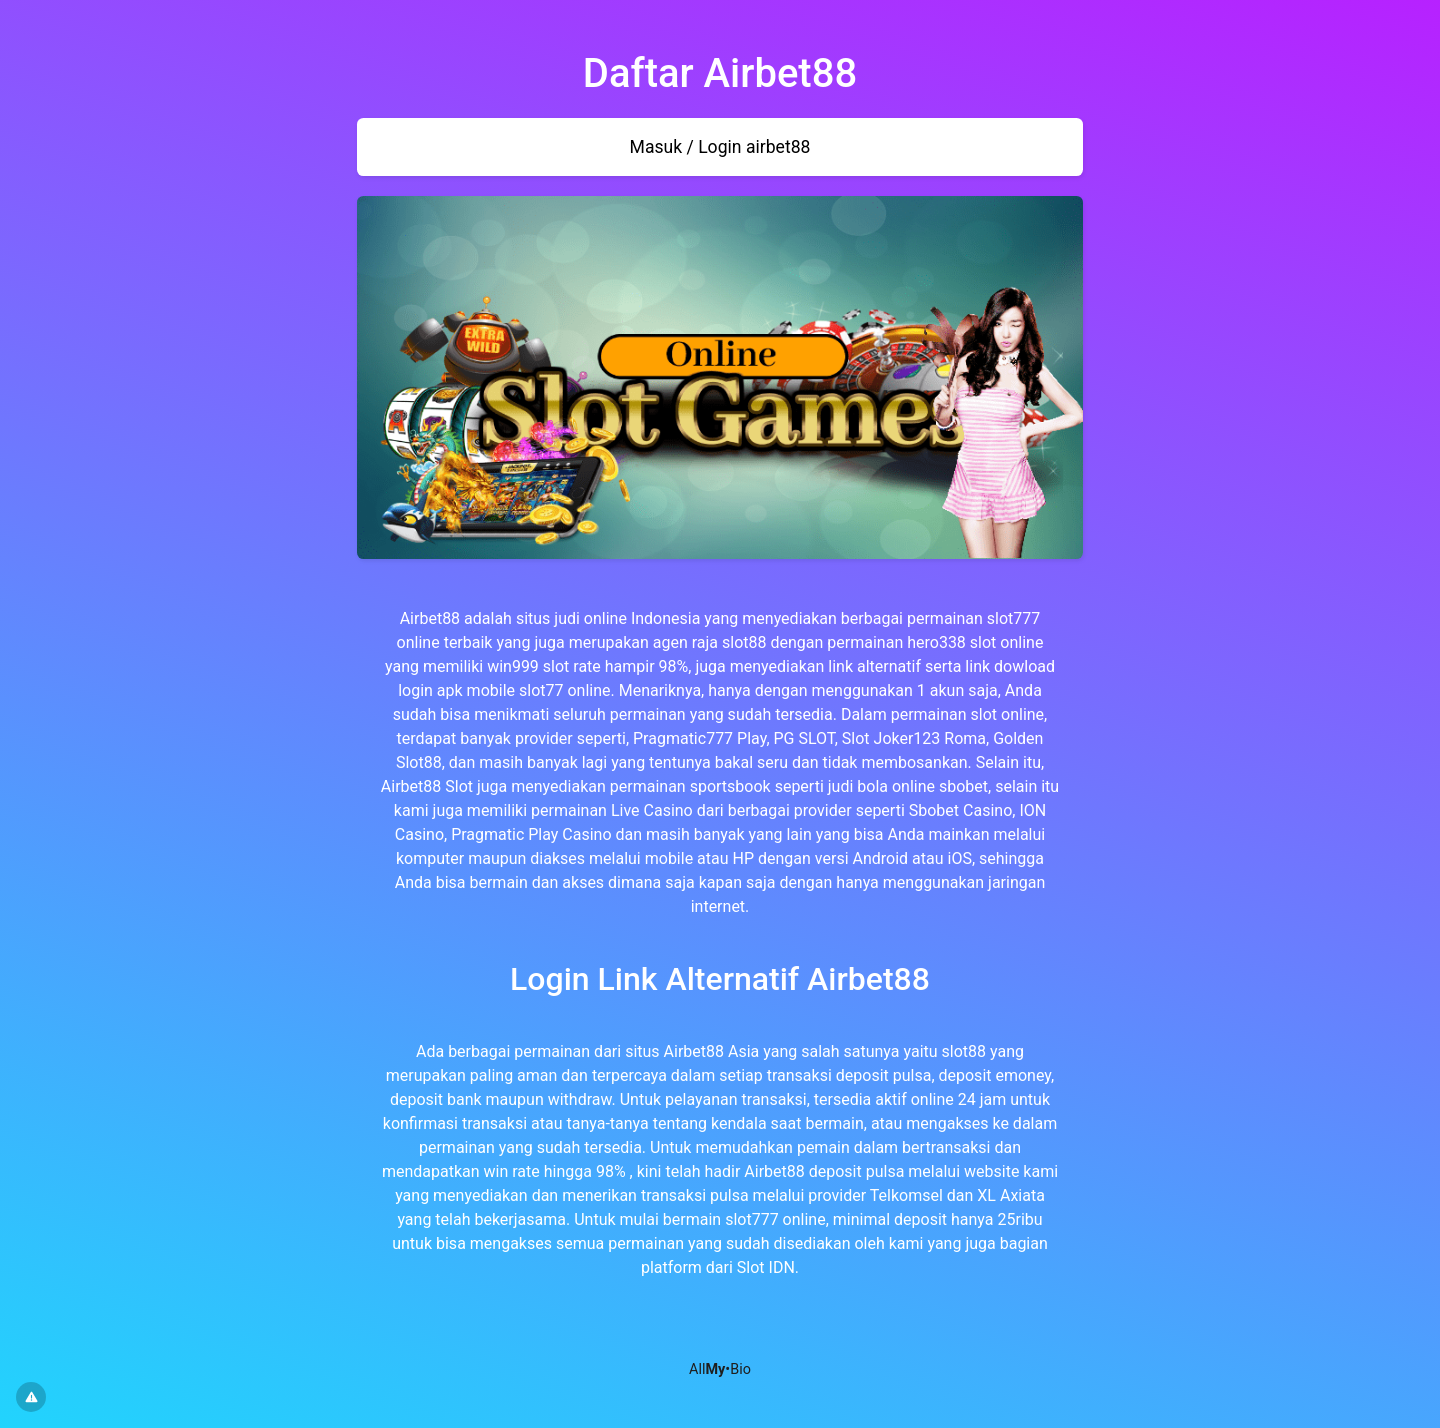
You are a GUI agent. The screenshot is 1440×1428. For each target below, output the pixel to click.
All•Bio (720, 1369)
